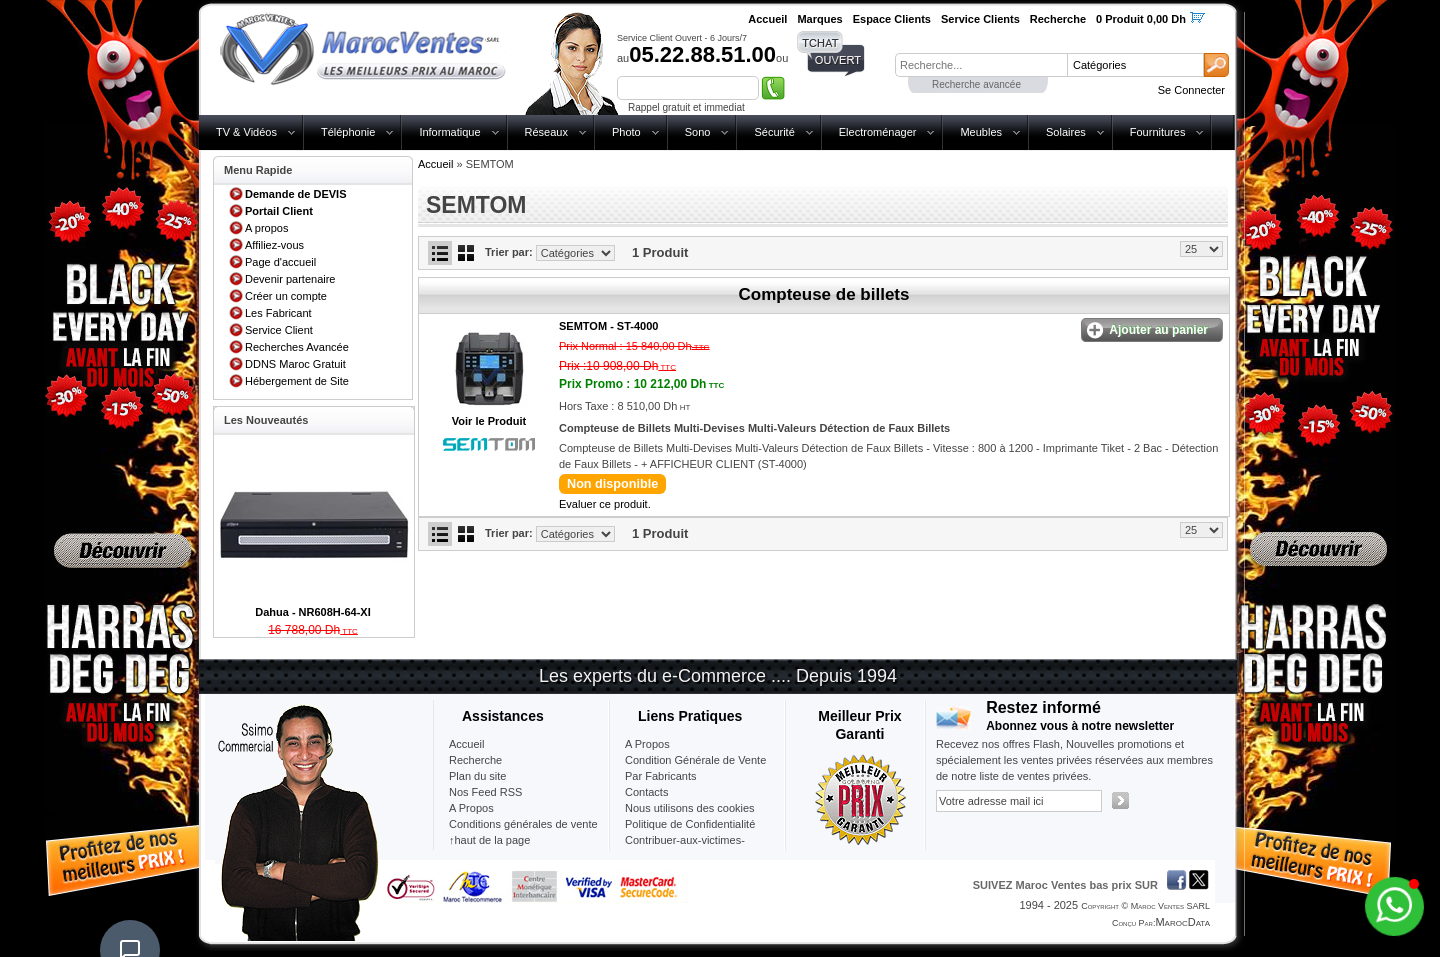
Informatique (449, 132)
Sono (698, 132)
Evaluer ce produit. (605, 504)
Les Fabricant (278, 313)
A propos (266, 228)
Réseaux (546, 132)
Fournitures (1158, 132)
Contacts (646, 792)
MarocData (1182, 922)
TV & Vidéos (246, 132)
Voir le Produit (489, 421)
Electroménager (878, 132)
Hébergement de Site (297, 381)
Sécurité (774, 132)
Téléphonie (348, 132)
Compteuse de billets (824, 294)
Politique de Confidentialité (690, 824)
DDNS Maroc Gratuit (295, 364)
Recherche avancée (976, 84)
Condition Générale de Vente (695, 760)
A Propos (647, 744)
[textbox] (981, 65)
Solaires (1066, 132)
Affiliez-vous (274, 245)
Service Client (279, 330)
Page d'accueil (280, 262)
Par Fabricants (661, 776)
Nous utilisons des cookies (690, 808)
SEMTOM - (608, 326)
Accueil (435, 164)
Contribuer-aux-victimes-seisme (685, 848)
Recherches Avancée (297, 347)
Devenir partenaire (290, 279)
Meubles (981, 132)
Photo (626, 132)
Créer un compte (286, 296)
